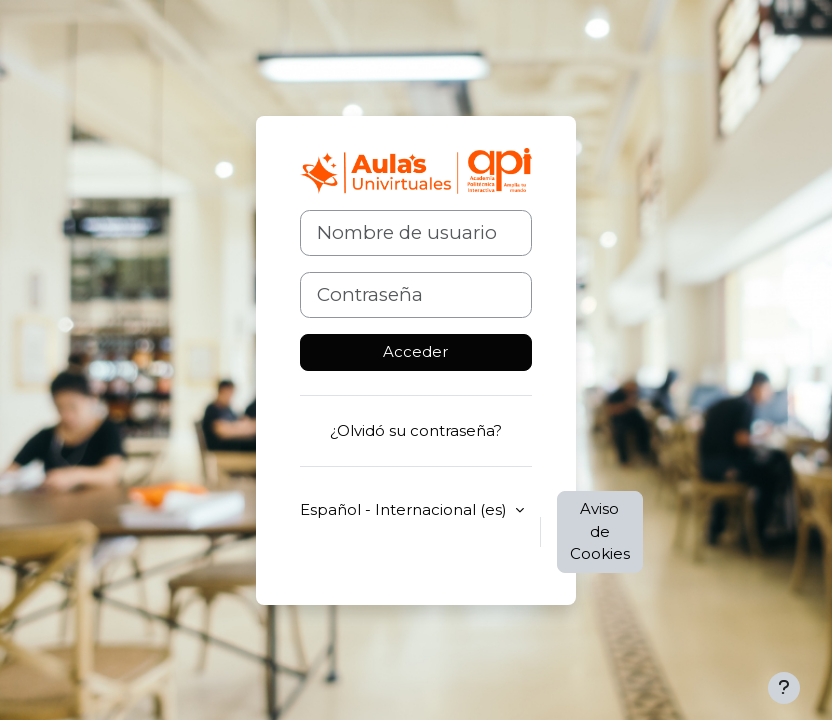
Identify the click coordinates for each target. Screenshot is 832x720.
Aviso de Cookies (600, 531)
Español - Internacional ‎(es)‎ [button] (405, 509)
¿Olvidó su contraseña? (416, 430)
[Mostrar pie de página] (784, 688)
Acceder (415, 351)
